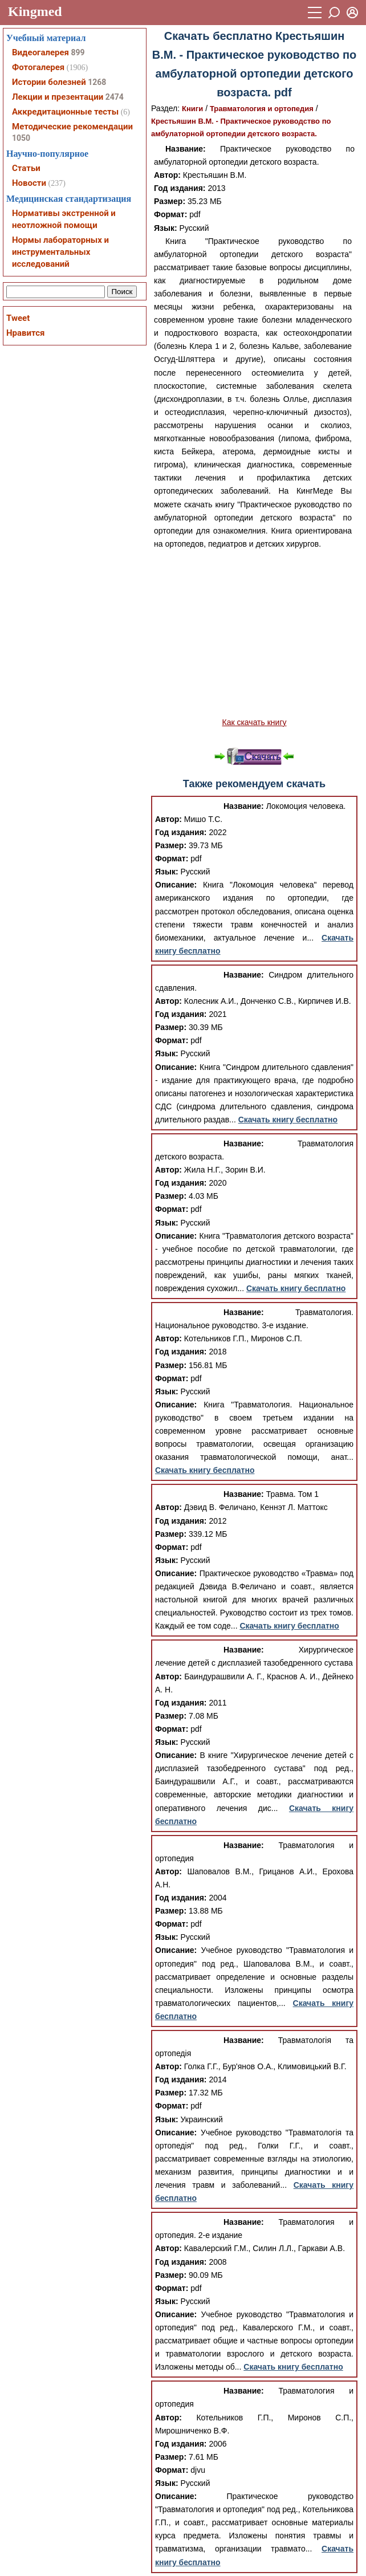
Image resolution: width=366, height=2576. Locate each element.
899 (77, 52)
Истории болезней (49, 82)
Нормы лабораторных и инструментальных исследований (60, 252)
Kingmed (35, 11)
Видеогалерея (40, 52)
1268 (97, 82)
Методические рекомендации (72, 126)
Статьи (26, 168)
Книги (192, 108)
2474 (114, 96)
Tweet (18, 318)
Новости (29, 183)
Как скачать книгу (254, 722)
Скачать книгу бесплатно (287, 1119)
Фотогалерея (38, 67)
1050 (21, 138)
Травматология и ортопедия (262, 108)
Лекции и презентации (57, 97)
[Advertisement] (254, 633)
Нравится (25, 333)
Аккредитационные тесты (65, 112)
